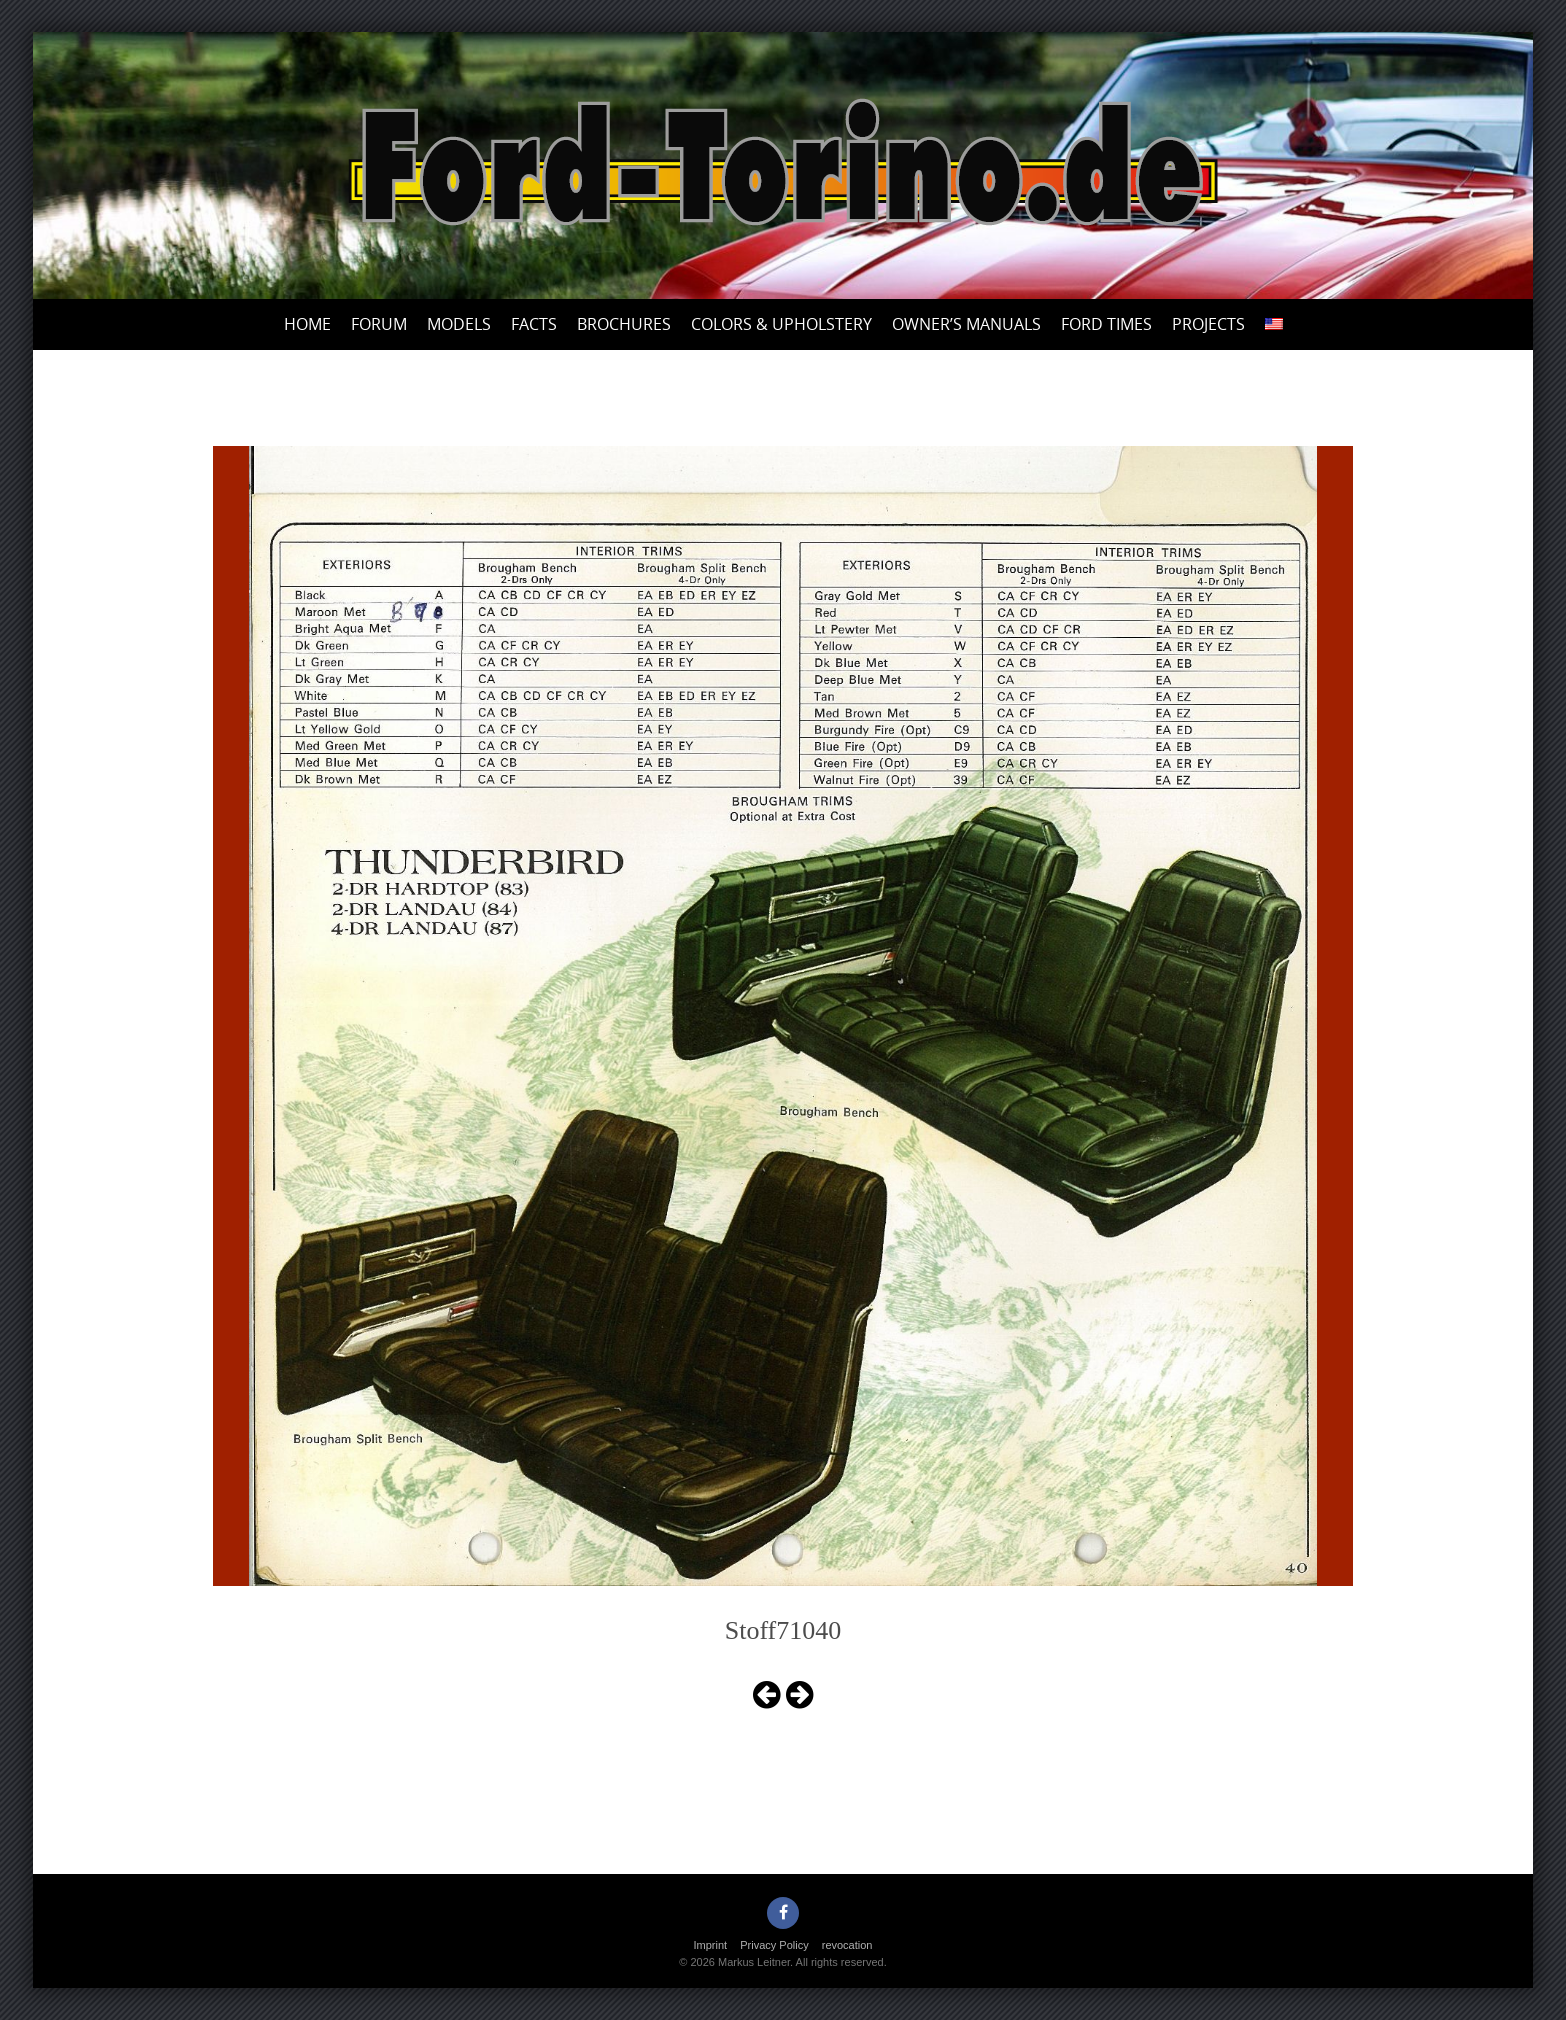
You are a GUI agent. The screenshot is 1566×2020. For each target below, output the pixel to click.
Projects (1208, 324)
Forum (379, 324)
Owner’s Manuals (966, 324)
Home (307, 324)
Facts (534, 324)
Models (459, 324)
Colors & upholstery (781, 324)
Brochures (624, 324)
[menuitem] (1274, 324)
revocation (847, 1945)
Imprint (711, 1945)
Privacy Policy (774, 1945)
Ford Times (1106, 324)
